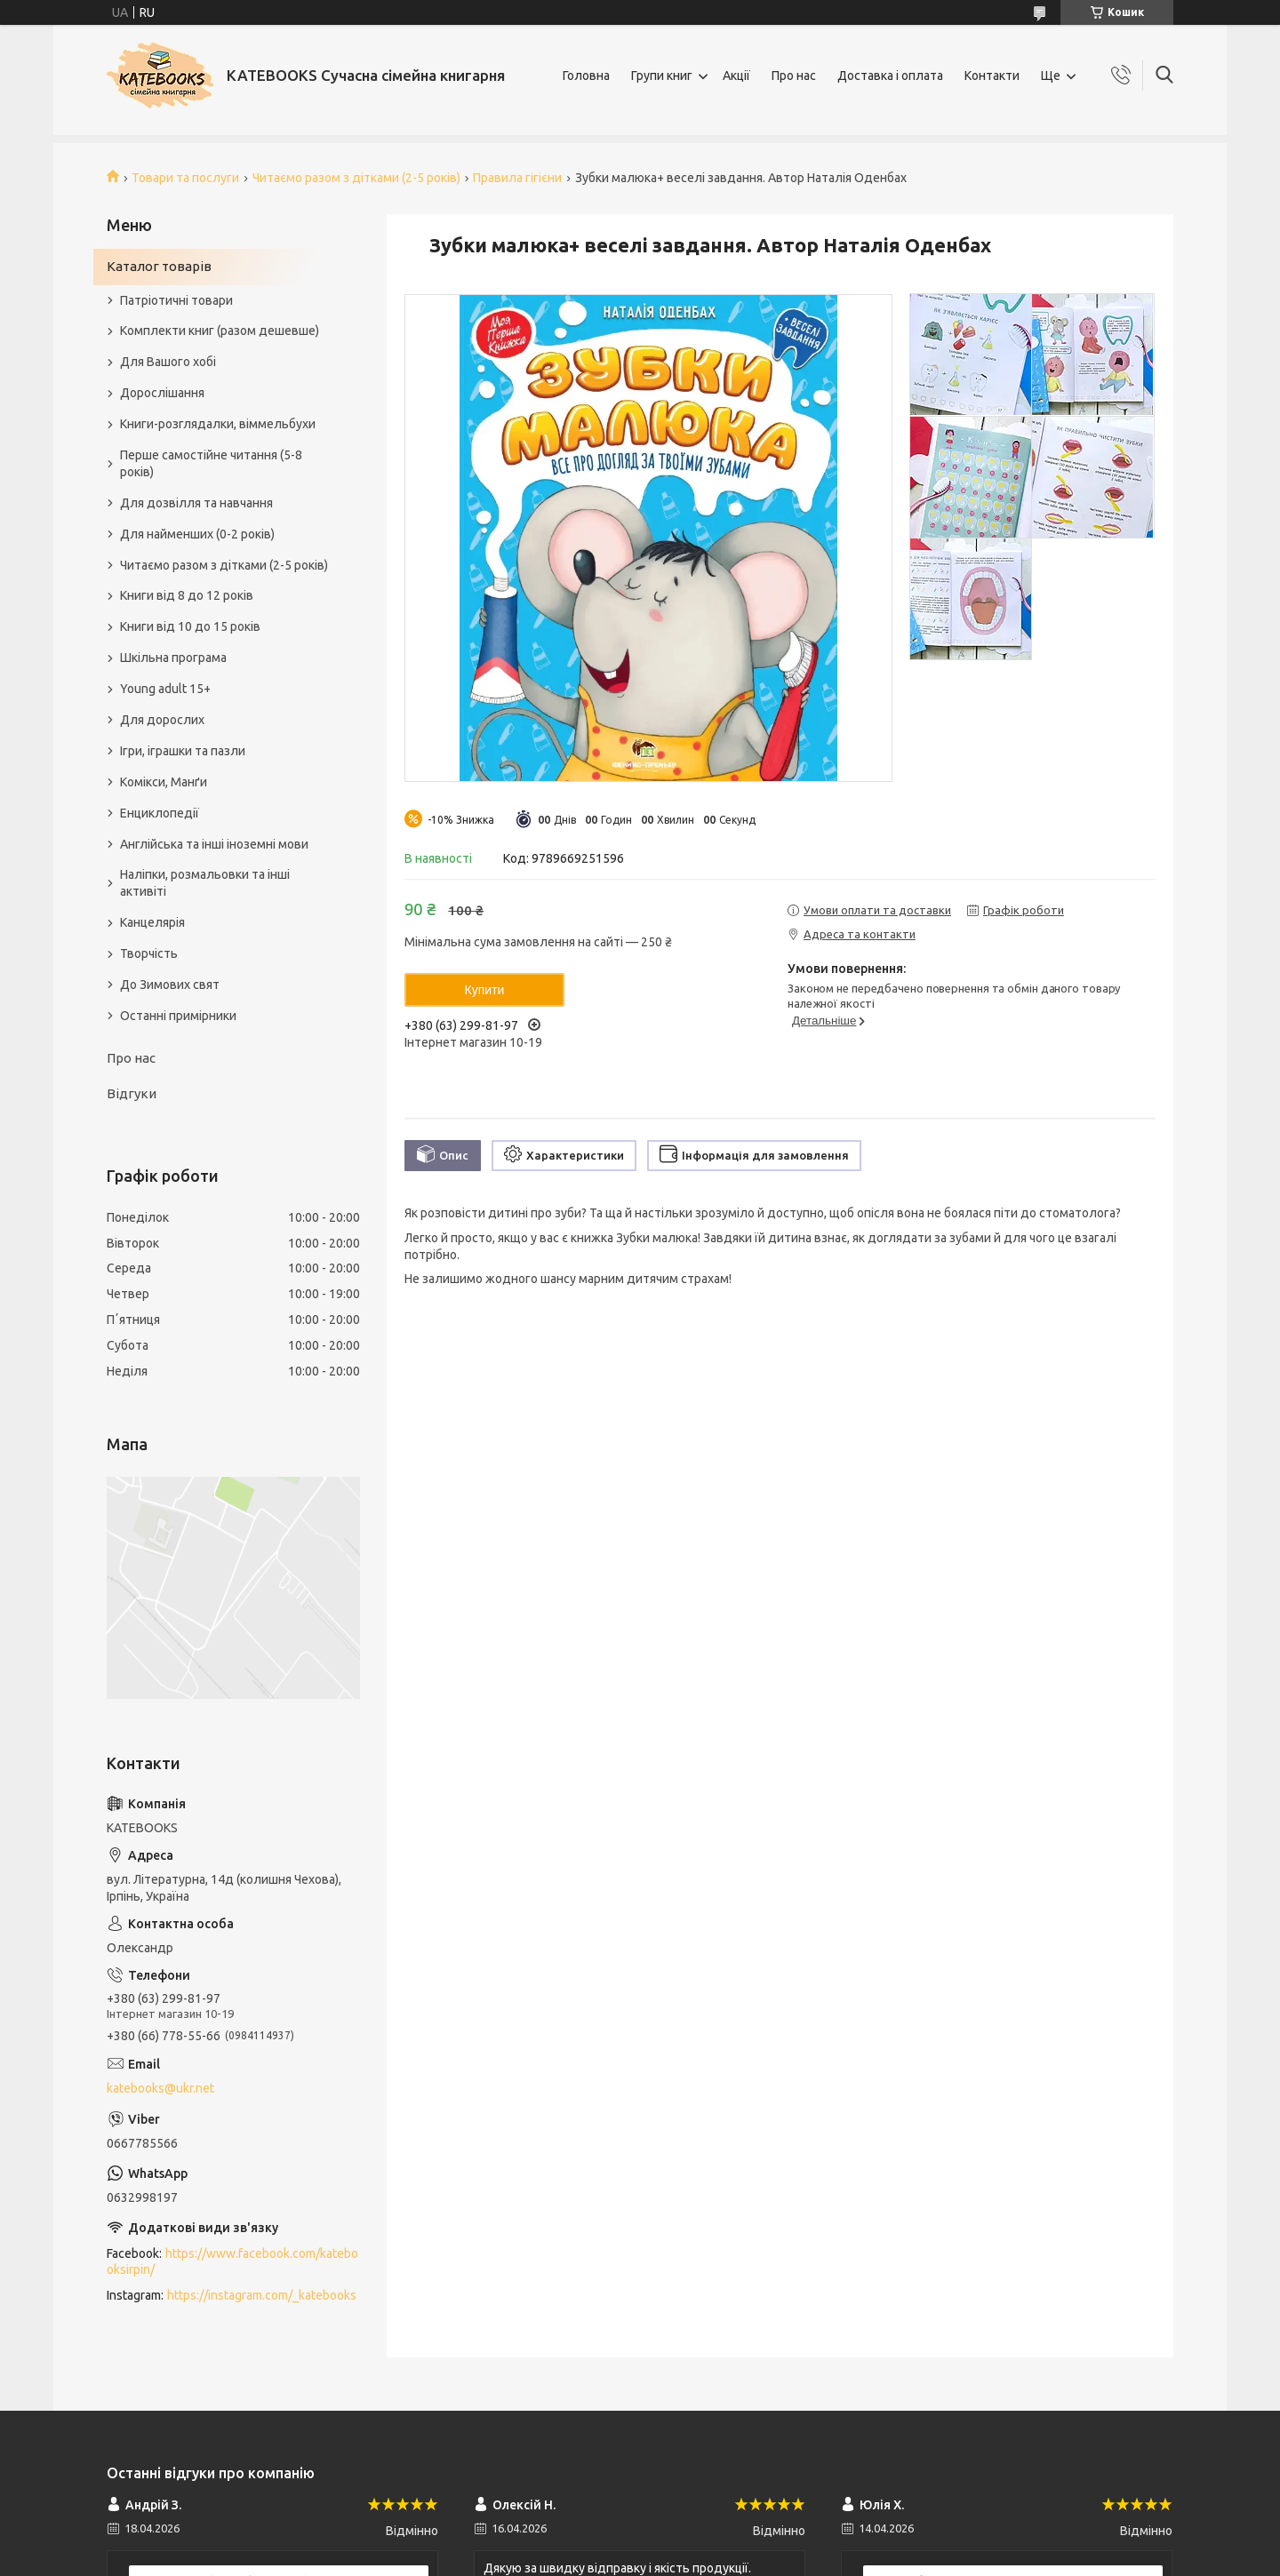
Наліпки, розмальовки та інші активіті (205, 882)
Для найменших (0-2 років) (197, 534)
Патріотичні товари (176, 300)
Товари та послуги (185, 178)
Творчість (149, 953)
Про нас (794, 75)
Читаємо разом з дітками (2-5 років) (356, 178)
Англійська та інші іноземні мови (214, 844)
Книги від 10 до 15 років (190, 626)
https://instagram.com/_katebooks (261, 2295)
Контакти (992, 75)
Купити (485, 990)
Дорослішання (162, 393)
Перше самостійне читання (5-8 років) (211, 463)
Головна (586, 75)
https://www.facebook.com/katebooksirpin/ (232, 2261)
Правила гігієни (517, 178)
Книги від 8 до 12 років (186, 595)
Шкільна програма (173, 657)
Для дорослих (162, 720)
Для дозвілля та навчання (196, 503)
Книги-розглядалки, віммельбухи (218, 424)
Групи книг (661, 75)
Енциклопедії (159, 813)
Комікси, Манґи (163, 782)
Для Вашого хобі (168, 362)
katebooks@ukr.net (160, 2088)
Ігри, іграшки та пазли (182, 751)
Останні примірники (178, 1016)
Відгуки (131, 1093)
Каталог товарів (159, 266)
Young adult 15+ (165, 689)
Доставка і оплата (890, 75)
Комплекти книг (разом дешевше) (219, 330)
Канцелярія (152, 922)
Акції (736, 75)
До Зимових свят (170, 984)
